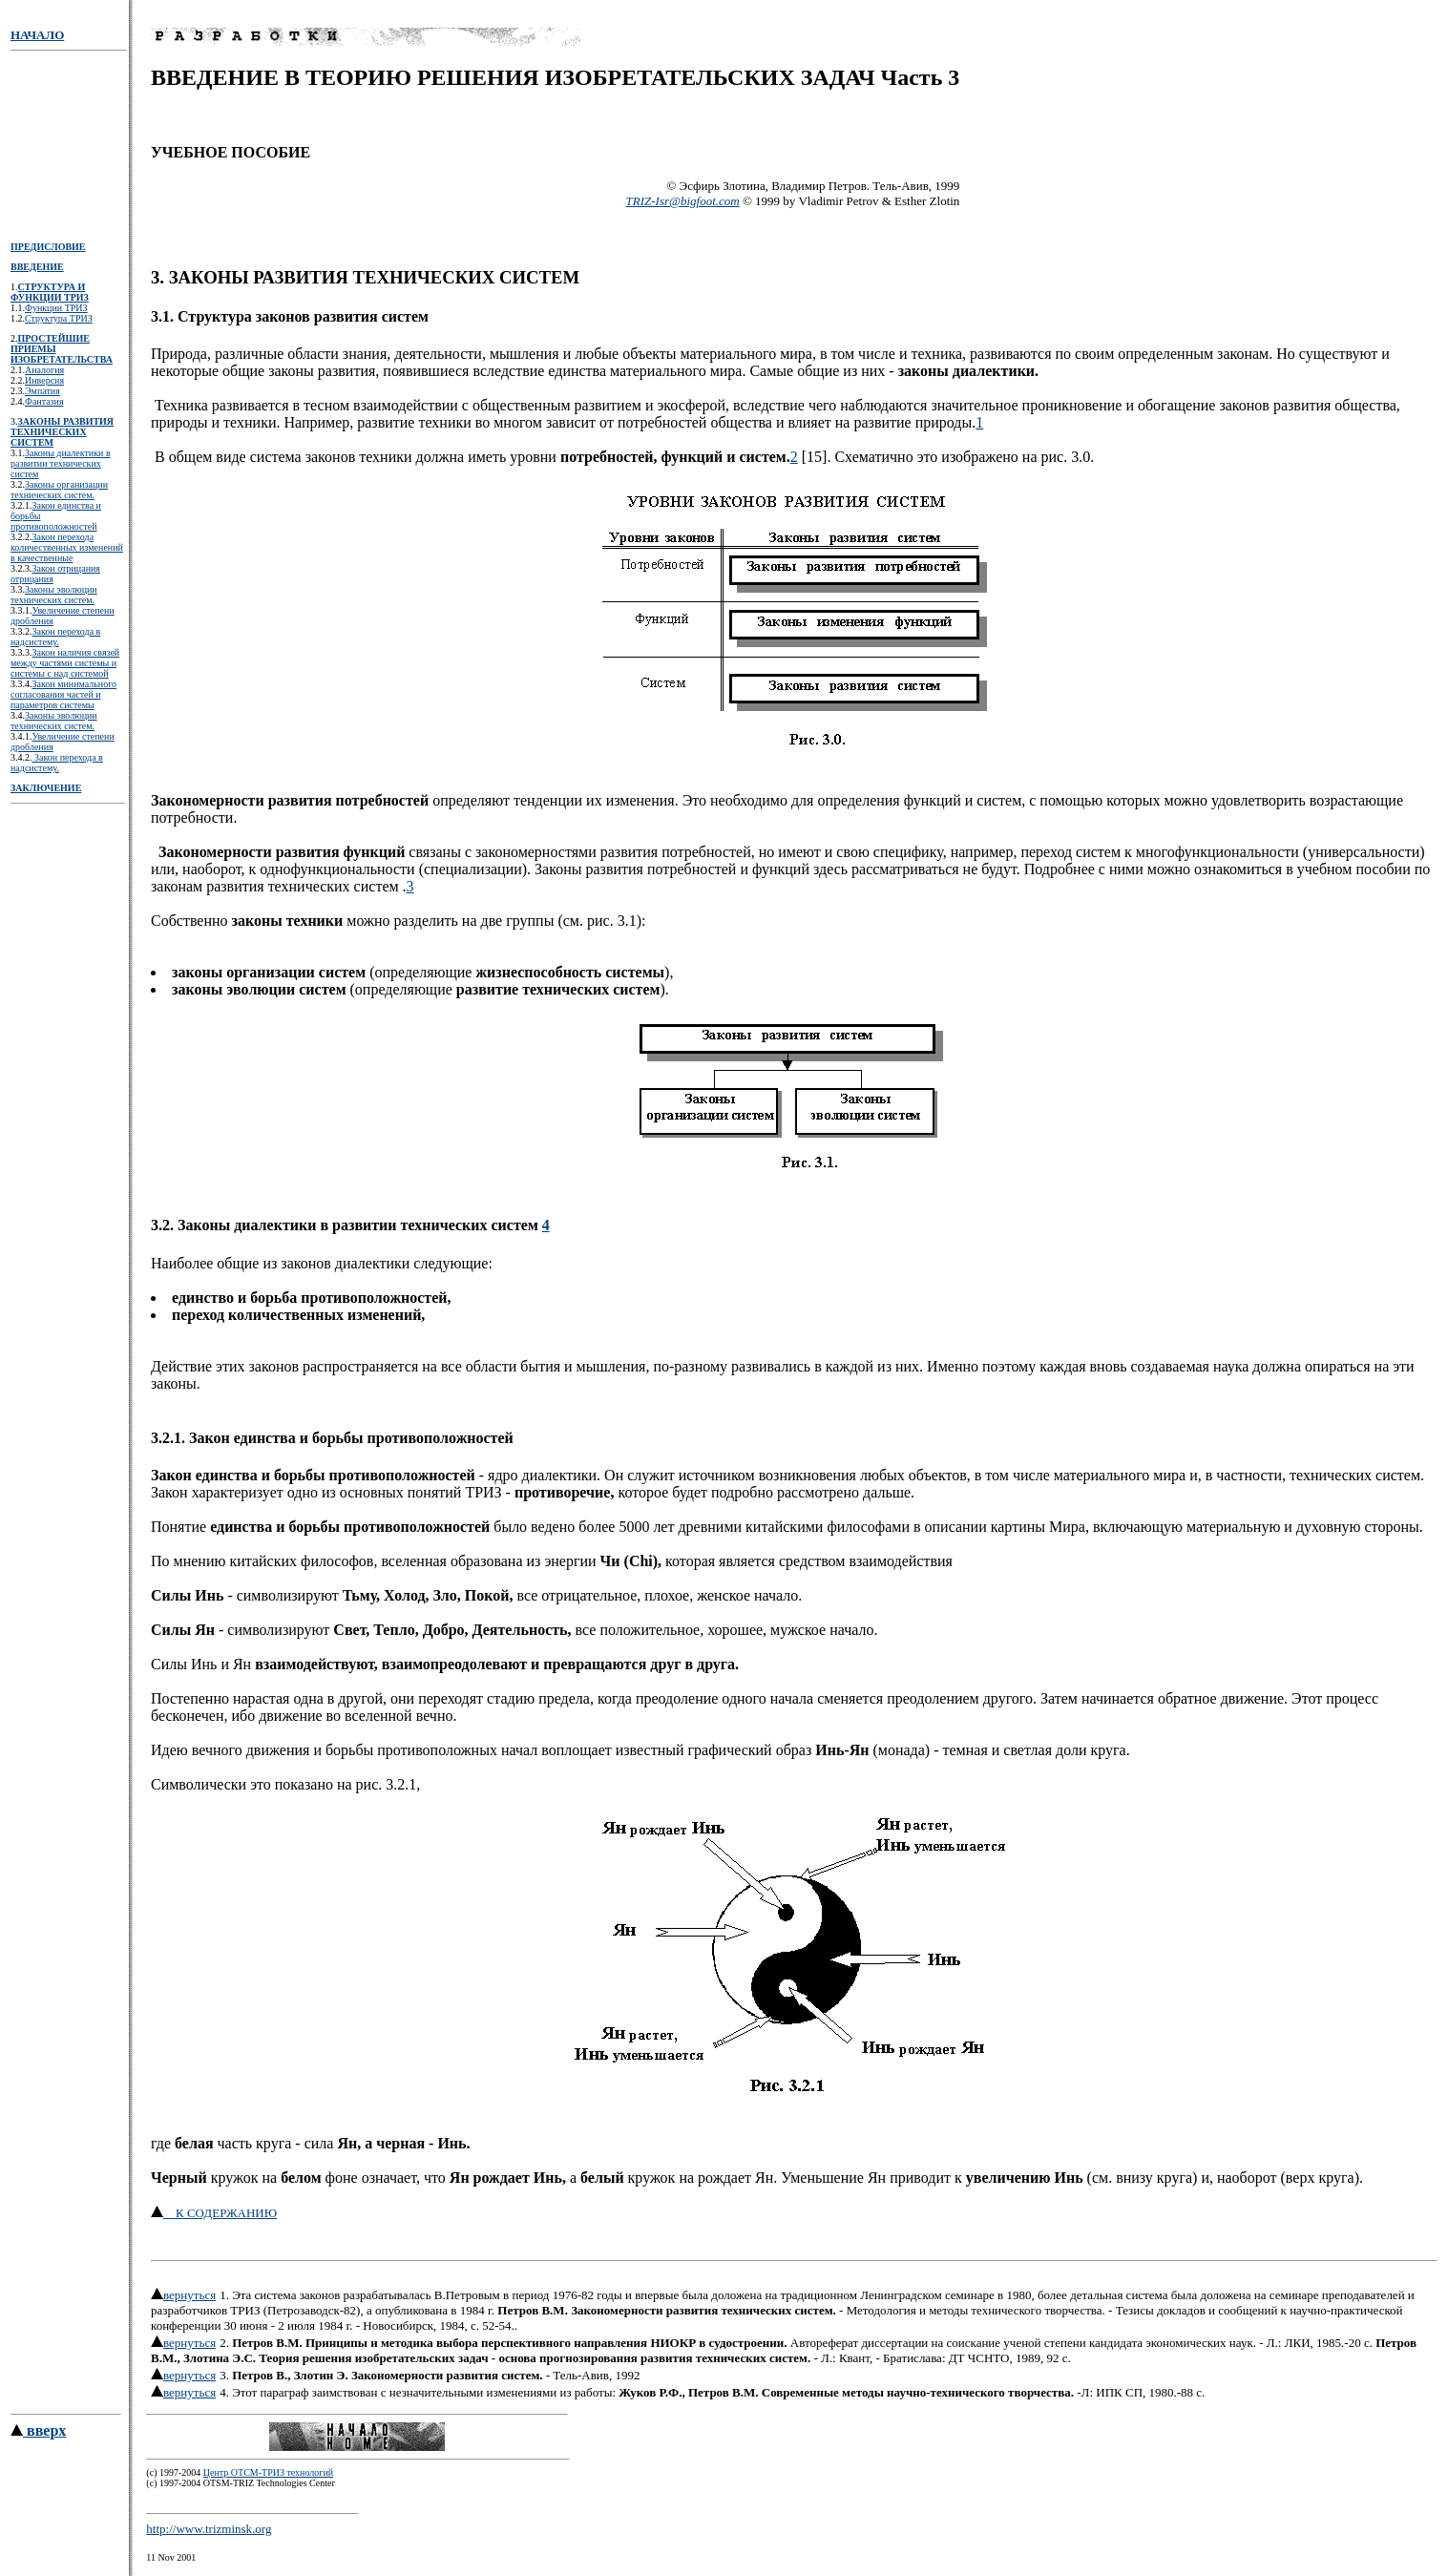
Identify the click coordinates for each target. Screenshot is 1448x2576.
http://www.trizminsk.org (208, 2531)
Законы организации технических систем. (59, 489)
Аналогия (44, 370)
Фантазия (44, 401)
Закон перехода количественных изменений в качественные (66, 547)
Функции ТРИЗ (56, 308)
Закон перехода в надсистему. (55, 636)
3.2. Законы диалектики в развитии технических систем (346, 1225)
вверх (38, 2433)
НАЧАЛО (37, 35)
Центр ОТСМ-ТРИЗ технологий (268, 2475)
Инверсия (44, 380)
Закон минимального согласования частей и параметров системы (63, 694)
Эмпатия (42, 391)
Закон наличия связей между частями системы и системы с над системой (64, 663)
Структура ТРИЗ (59, 318)
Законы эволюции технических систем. (53, 594)
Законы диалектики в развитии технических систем (60, 463)
